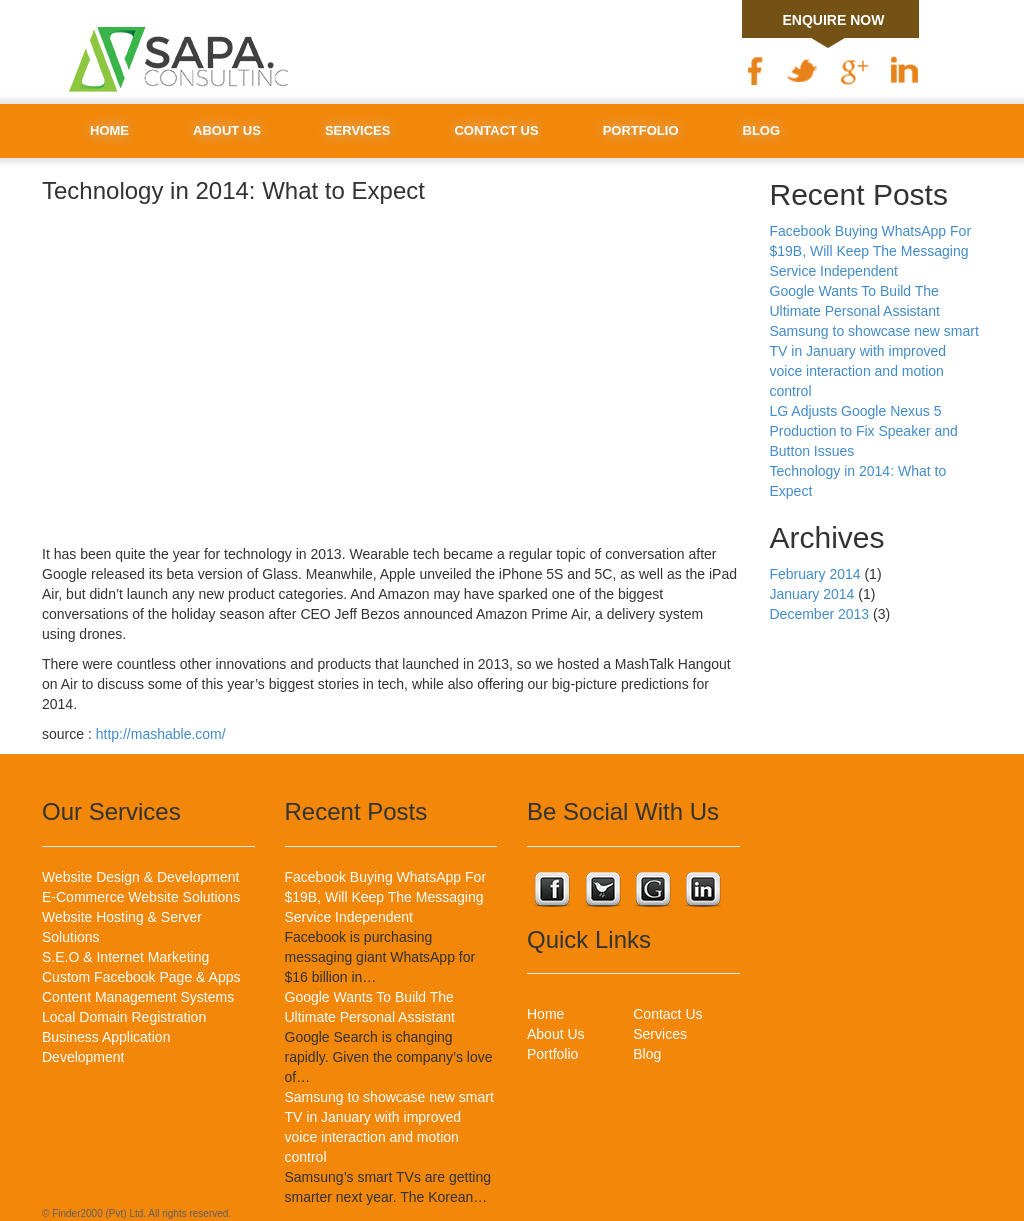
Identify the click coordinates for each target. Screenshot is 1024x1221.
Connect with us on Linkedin (702, 892)
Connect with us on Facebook (552, 892)
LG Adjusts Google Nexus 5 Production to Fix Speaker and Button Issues (864, 431)
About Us (227, 130)
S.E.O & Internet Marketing (125, 957)
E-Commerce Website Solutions (141, 897)
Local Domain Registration (124, 1017)
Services (358, 130)
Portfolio (641, 130)
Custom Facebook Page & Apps (141, 977)
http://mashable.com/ (161, 734)
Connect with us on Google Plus (652, 892)
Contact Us (496, 130)
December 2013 (820, 614)
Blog (762, 130)
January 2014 (812, 594)
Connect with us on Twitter (602, 892)
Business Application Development (106, 1047)
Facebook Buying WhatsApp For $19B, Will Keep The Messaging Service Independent (871, 251)
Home (109, 130)
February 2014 (815, 574)
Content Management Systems (138, 997)
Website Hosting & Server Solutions (122, 927)
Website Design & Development (140, 877)
